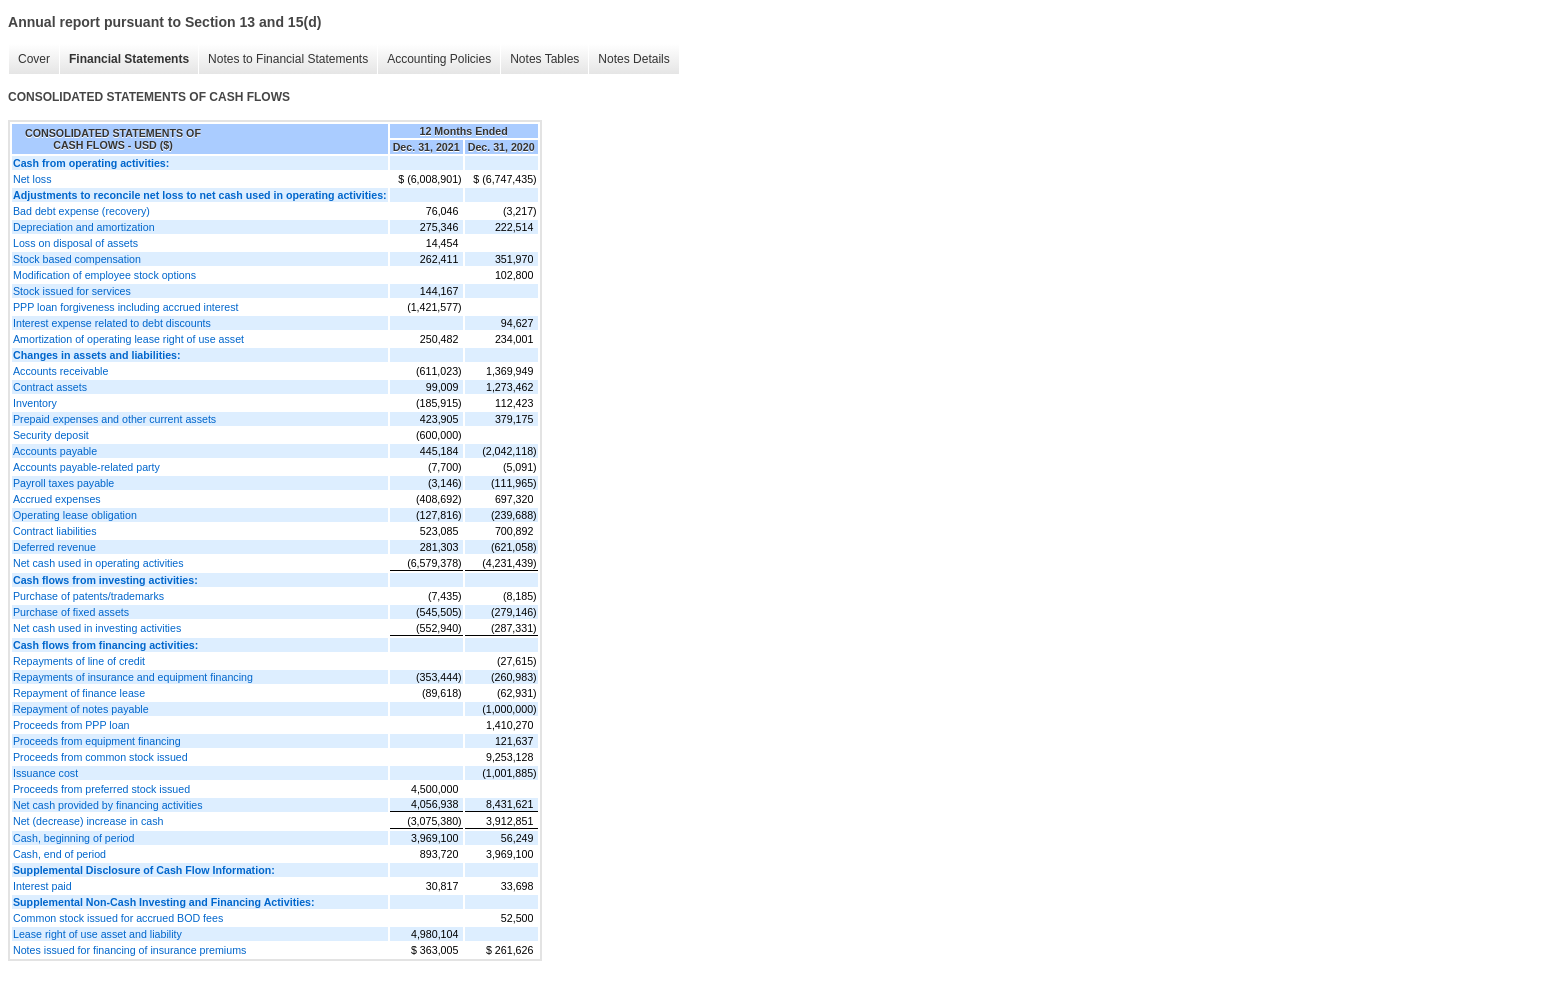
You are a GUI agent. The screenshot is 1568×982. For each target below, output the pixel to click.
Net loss (32, 179)
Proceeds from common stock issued (100, 757)
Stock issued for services (72, 291)
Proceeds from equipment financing (97, 741)
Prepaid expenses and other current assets (114, 419)
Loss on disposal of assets (75, 243)
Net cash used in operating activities (98, 563)
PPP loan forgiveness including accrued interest (126, 307)
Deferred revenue (54, 547)
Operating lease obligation (75, 515)
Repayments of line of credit (79, 661)
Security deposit (51, 435)
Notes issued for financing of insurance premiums (129, 950)
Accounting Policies (439, 59)
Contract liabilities (55, 531)
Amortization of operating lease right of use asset (128, 339)
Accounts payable (55, 451)
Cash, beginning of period (73, 838)
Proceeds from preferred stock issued (101, 789)
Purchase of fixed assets (71, 612)
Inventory (35, 403)
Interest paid (42, 886)
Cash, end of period (59, 854)
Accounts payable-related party (86, 467)
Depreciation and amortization (84, 227)
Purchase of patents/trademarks (88, 596)
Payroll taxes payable (63, 483)
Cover (34, 59)
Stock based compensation (77, 259)
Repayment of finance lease (79, 693)
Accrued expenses (57, 499)
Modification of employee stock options (104, 275)
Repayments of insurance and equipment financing (133, 677)
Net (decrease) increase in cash (88, 821)
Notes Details (633, 59)
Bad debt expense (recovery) (81, 211)
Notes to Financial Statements (288, 59)
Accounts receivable (60, 371)
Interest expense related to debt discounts (112, 323)
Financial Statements (129, 59)
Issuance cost (45, 773)
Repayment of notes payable (81, 709)
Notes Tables (544, 59)
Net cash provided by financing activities (108, 805)
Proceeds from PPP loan (71, 725)
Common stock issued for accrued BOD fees (118, 918)
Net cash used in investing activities (97, 628)
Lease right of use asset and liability (97, 934)
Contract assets (50, 387)
